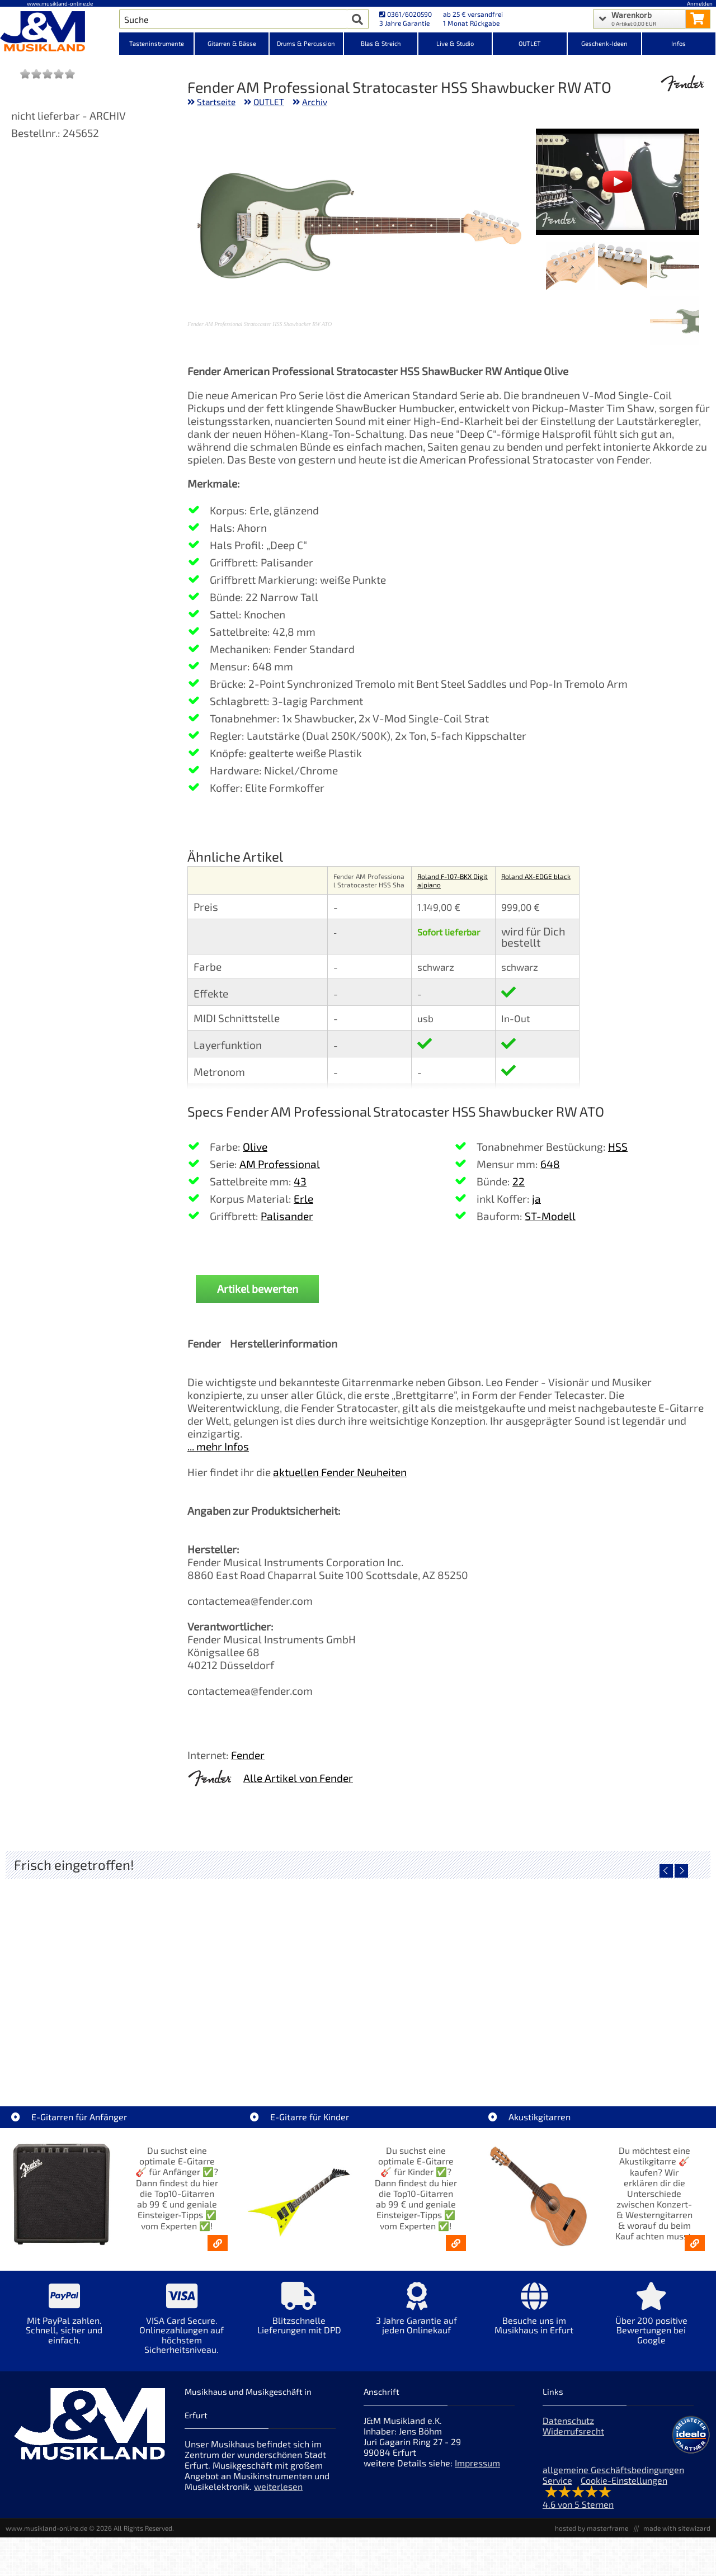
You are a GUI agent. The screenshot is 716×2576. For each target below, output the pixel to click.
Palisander (287, 1215)
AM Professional (279, 1163)
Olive (255, 1146)
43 (300, 1181)
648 (550, 1163)
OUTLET (268, 102)
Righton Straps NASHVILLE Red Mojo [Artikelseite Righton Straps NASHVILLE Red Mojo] (622, 2054)
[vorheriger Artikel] (666, 1871)
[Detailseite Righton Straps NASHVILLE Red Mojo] (622, 1973)
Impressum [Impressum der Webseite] (477, 2462)
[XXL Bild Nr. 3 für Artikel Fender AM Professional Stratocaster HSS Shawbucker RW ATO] (570, 267)
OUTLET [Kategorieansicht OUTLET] (530, 43)
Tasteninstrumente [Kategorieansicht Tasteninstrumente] (156, 43)
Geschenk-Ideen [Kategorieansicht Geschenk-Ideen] (604, 43)
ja (536, 1198)
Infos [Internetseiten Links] (678, 43)
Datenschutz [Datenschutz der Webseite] (568, 2420)
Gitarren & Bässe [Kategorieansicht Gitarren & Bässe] (232, 43)
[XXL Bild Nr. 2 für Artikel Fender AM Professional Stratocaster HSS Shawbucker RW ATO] (622, 267)
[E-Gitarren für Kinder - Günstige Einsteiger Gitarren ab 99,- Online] (456, 2243)
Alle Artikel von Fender (298, 1777)
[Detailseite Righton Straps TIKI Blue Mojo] (446, 1973)
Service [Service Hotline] (557, 2480)
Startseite (216, 102)
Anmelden (700, 3)
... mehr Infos (218, 1446)
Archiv (314, 102)
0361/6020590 (405, 14)
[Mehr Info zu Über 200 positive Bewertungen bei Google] (652, 2321)
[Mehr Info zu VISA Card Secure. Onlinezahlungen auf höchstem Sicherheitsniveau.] (182, 2326)
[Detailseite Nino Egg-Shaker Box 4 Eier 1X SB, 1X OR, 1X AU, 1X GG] (93, 1973)
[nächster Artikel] (681, 1871)
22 (518, 1181)
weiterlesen (278, 2486)
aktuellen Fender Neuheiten (340, 1472)
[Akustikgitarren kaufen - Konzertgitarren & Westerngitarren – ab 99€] (695, 2243)
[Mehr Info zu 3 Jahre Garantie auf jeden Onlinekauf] (417, 2316)
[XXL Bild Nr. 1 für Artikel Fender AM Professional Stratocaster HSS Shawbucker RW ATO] (674, 267)
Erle (303, 1198)
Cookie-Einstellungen (624, 2480)
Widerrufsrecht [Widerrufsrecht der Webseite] (573, 2431)
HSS (618, 1146)
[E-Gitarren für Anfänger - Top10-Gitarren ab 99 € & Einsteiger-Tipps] (218, 2243)
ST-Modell (550, 1215)
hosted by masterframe (591, 2528)
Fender (248, 1754)
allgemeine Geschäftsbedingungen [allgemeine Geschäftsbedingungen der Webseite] (613, 2469)
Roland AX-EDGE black (536, 876)
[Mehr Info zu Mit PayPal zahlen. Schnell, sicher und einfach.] (64, 2321)
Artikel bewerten (257, 1288)
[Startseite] (59, 32)
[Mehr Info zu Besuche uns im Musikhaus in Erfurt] (534, 2316)
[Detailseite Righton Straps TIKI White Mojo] (269, 1973)
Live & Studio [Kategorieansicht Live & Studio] (455, 43)
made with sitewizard (676, 2528)
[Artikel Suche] (233, 19)
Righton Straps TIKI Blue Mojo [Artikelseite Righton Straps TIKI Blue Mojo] (446, 2054)
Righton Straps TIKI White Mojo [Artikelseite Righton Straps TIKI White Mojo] (270, 2054)
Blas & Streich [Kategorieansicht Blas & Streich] (381, 43)
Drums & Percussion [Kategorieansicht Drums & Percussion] (306, 43)
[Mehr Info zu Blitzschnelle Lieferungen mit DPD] (299, 2316)
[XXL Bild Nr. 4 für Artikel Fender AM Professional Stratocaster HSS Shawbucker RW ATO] (674, 321)
